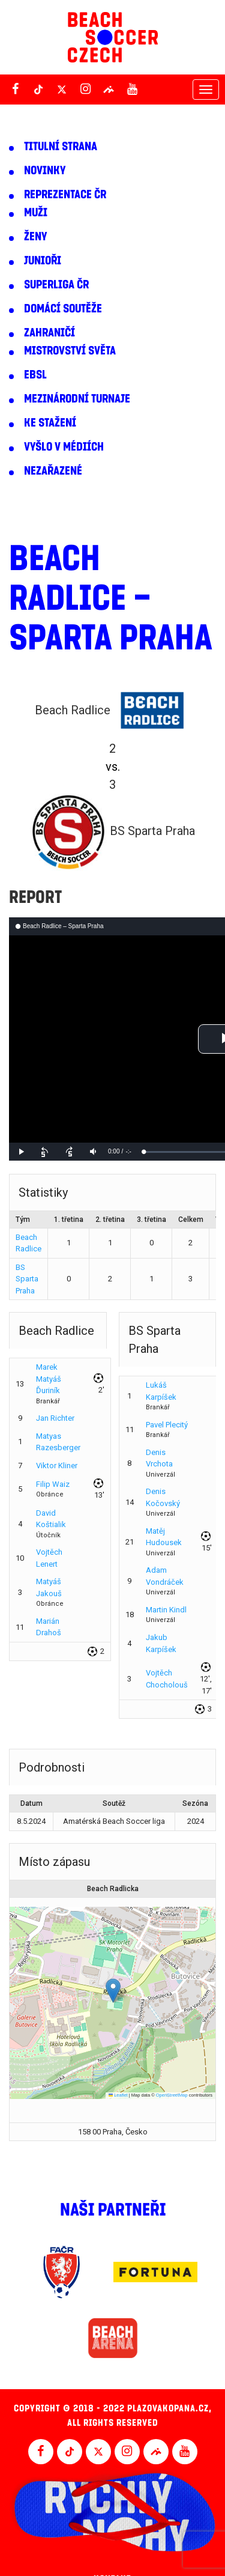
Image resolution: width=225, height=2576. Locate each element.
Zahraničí (49, 333)
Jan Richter (55, 1418)
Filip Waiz (53, 1484)
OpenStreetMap (172, 2095)
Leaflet (118, 2095)
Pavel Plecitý (167, 1424)
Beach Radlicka (113, 1889)
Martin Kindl (166, 1609)
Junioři (42, 261)
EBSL (35, 375)
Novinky (44, 171)
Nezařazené (53, 471)
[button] (113, 1990)
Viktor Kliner (56, 1465)
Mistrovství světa (70, 351)
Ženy (35, 237)
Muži (35, 213)
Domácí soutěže (63, 309)
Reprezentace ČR (65, 195)
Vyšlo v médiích (64, 447)
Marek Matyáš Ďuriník (48, 1378)
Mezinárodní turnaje (77, 399)
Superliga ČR (56, 285)
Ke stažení (50, 423)
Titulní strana (60, 147)
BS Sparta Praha (27, 1279)
